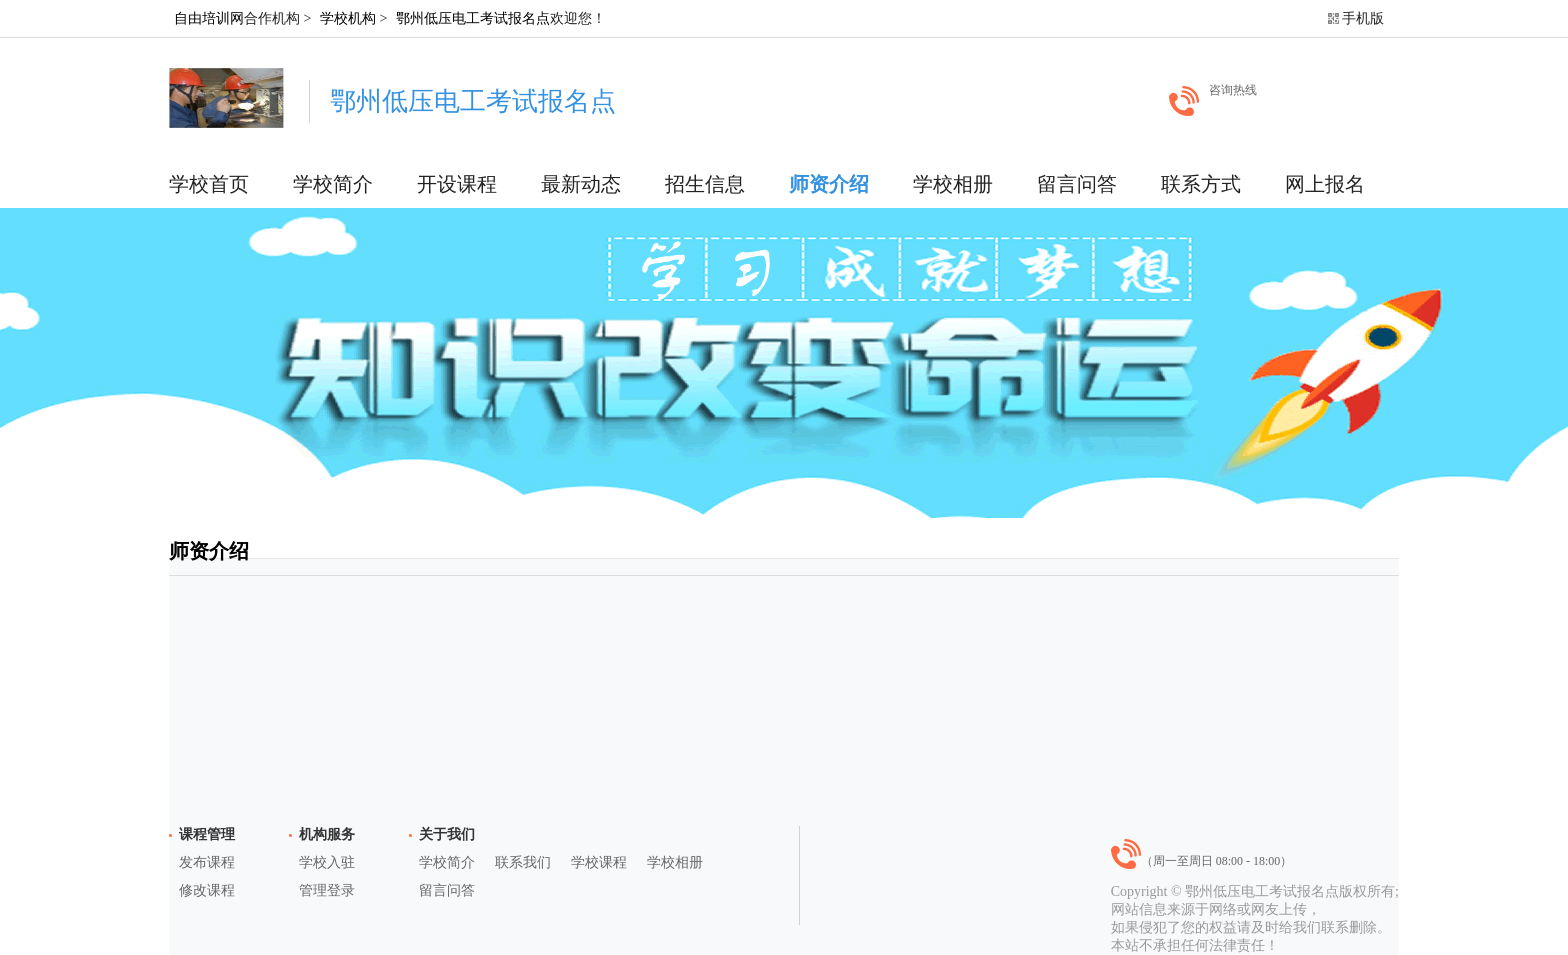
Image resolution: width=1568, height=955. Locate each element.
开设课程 (457, 184)
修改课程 (207, 890)
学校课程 (599, 862)
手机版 (1363, 18)
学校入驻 (327, 862)
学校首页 (209, 184)
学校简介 (333, 184)
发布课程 (207, 862)
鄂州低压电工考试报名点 (473, 18)
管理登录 (327, 890)
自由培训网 (209, 18)
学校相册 (953, 184)
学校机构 (348, 18)
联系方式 (1201, 184)
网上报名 (1325, 184)
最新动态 (581, 184)
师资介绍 (829, 184)
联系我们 (523, 862)
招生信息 (705, 184)
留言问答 (1077, 184)
